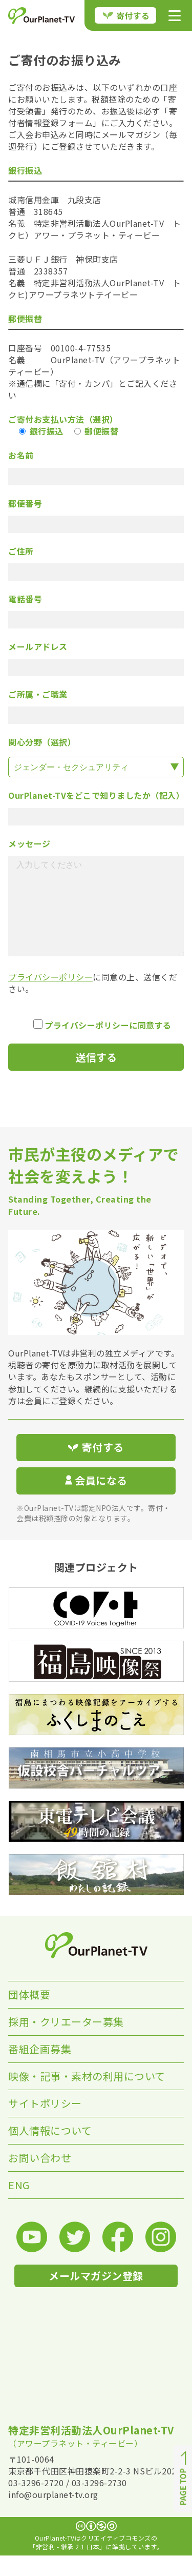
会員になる (96, 1500)
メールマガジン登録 (96, 2296)
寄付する (126, 15)
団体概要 (29, 2015)
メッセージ (29, 844)
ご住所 (21, 551)
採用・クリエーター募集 (66, 2042)
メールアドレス (38, 647)
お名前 (21, 455)
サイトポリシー (45, 2123)
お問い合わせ (39, 2178)
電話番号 (25, 599)
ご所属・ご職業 (38, 694)
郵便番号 (25, 503)
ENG (19, 2205)
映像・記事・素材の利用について (86, 2096)
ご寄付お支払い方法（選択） (63, 419)
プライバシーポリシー (50, 997)
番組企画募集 (39, 2069)
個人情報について (50, 2151)
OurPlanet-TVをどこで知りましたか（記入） (96, 795)
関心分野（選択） (42, 742)
